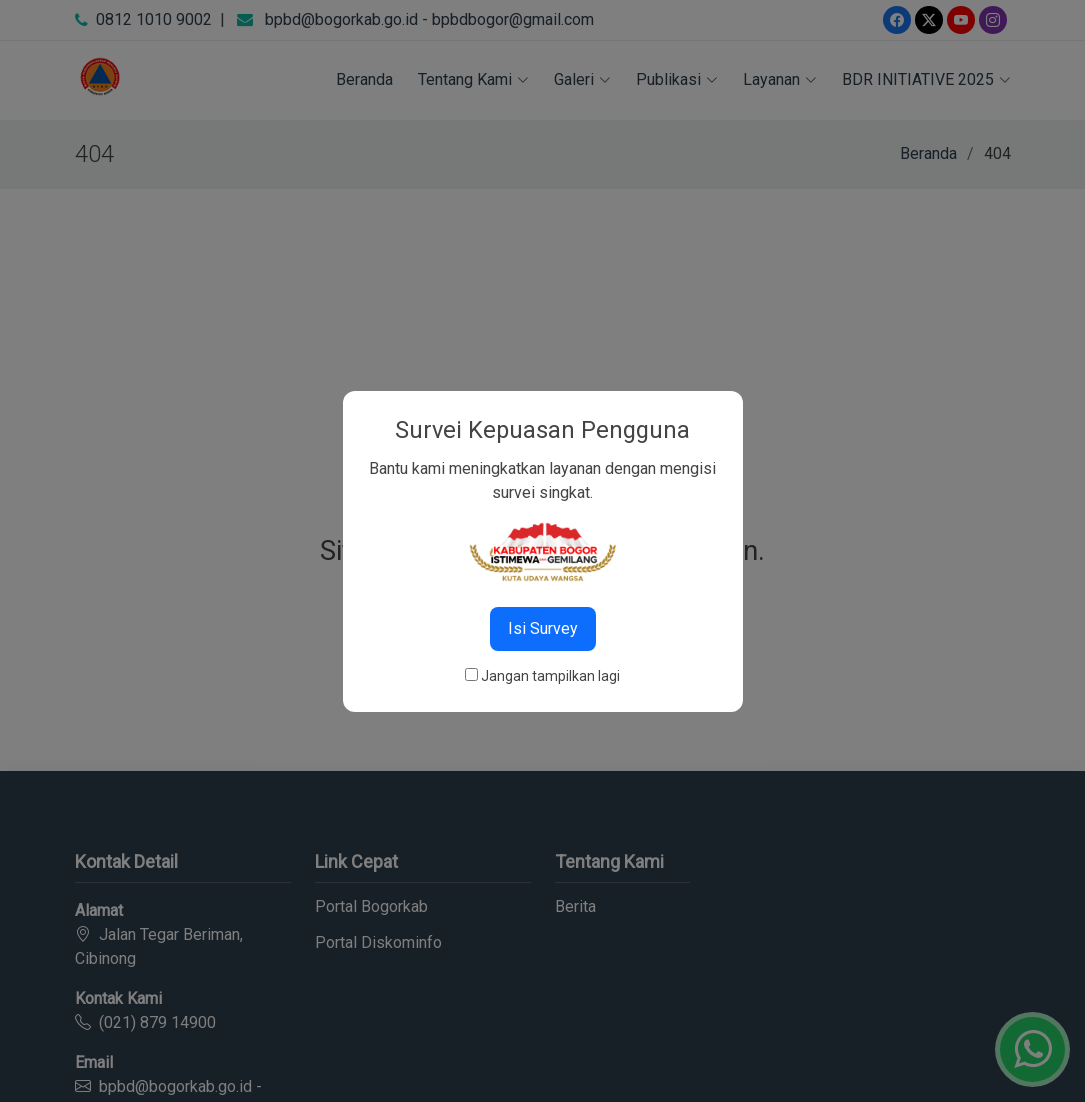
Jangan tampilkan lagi (550, 676)
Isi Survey (543, 628)
